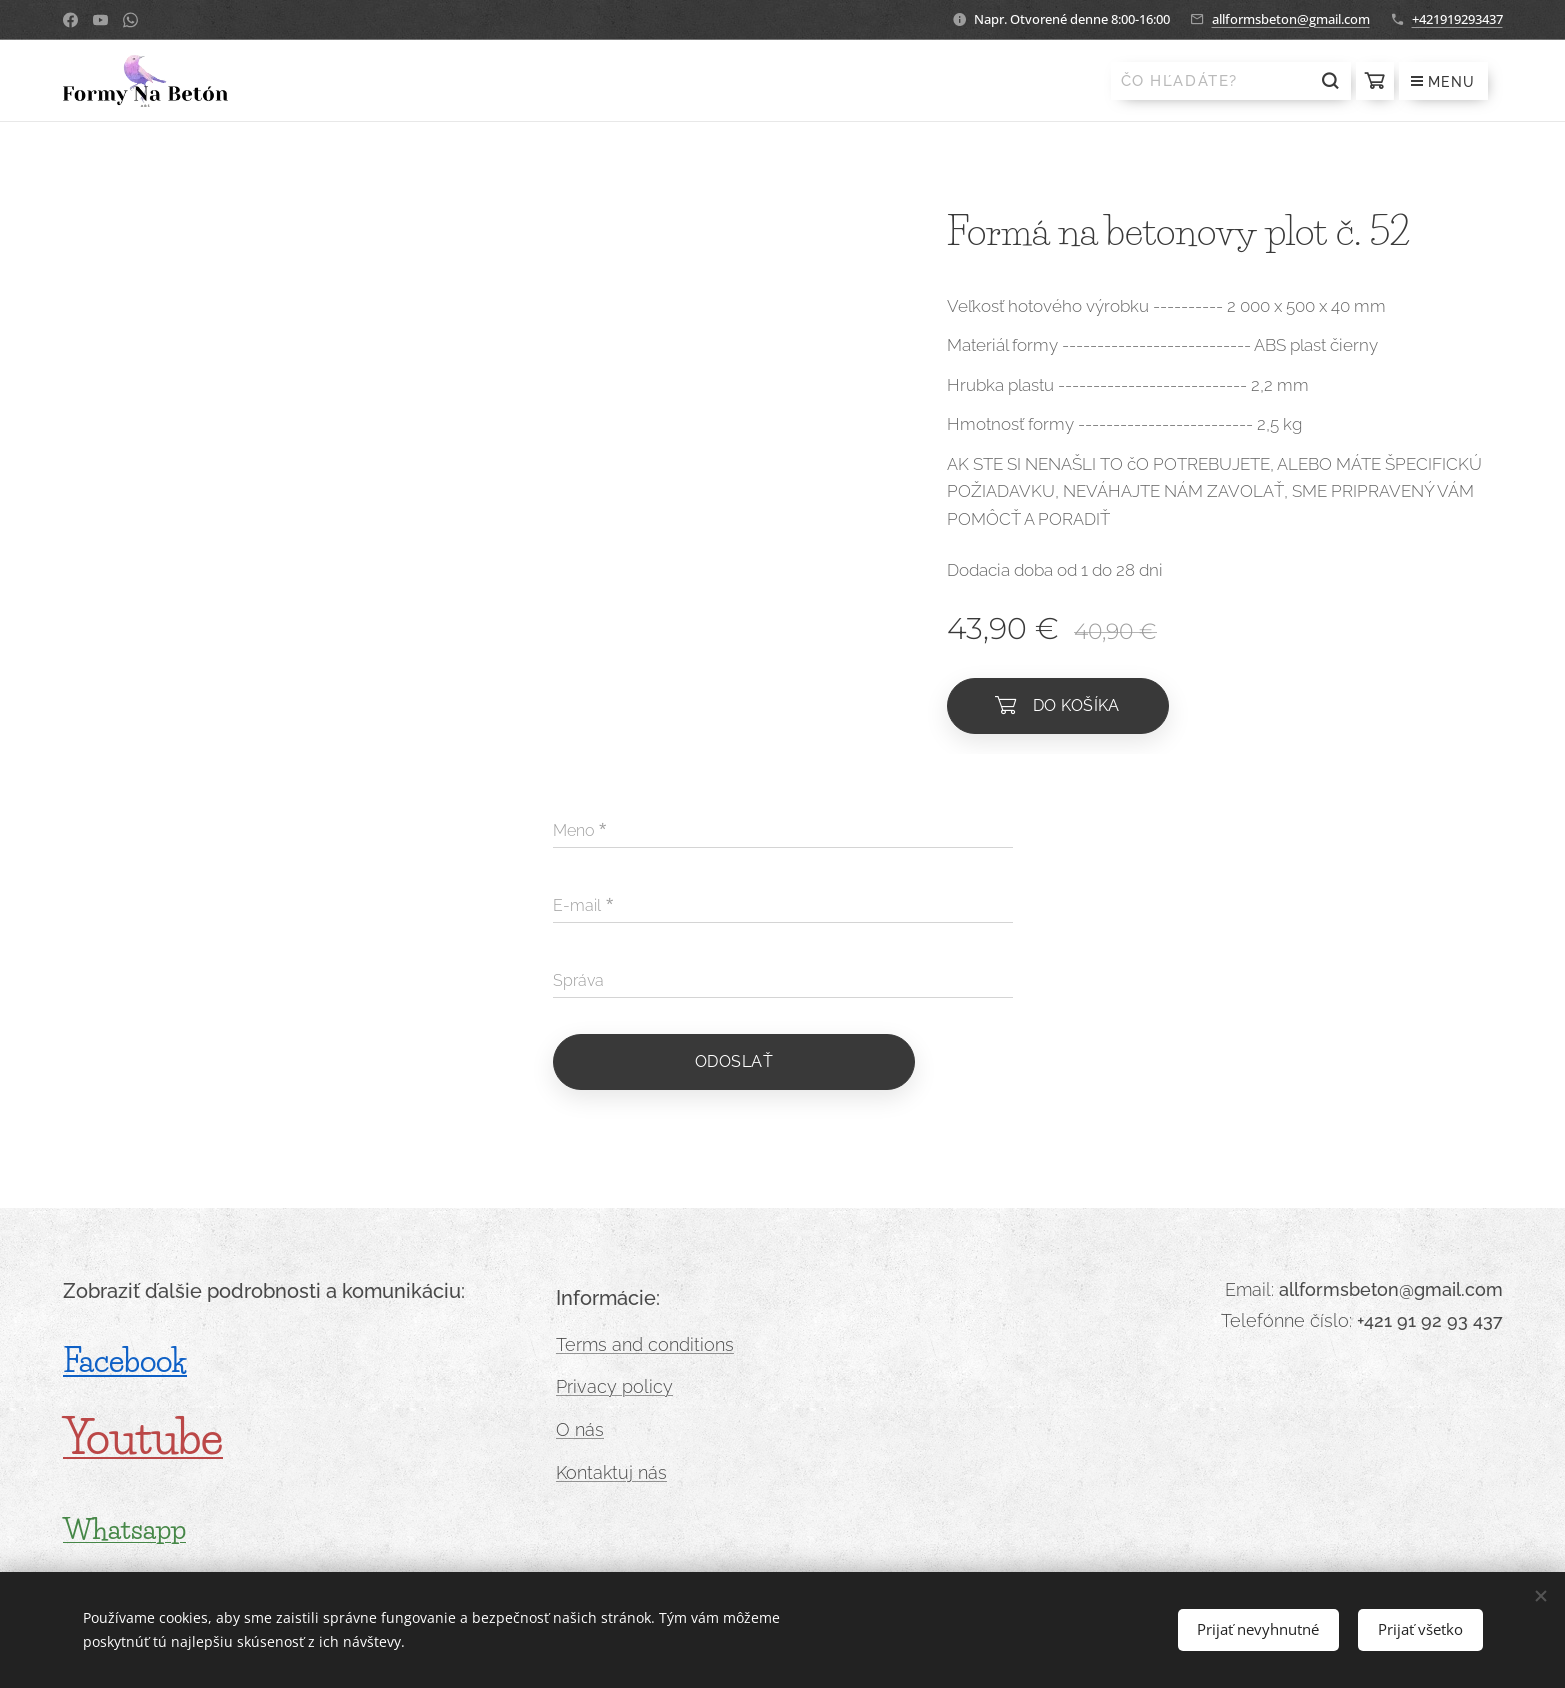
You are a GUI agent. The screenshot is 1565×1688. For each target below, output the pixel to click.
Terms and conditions (645, 1344)
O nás (580, 1429)
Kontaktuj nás (611, 1472)
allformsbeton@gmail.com (1291, 19)
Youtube (143, 1438)
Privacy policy (614, 1387)
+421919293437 (1457, 19)
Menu (1443, 82)
